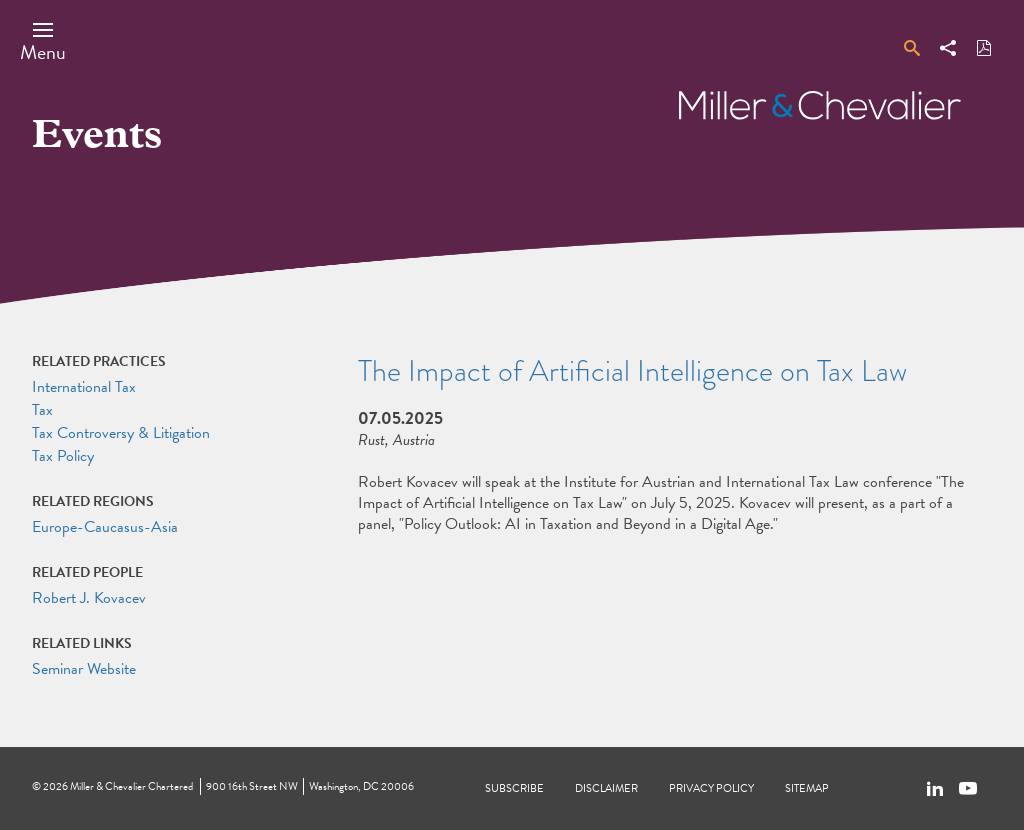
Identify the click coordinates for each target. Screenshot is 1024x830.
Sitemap (807, 788)
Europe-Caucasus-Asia (105, 527)
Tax (42, 410)
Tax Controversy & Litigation (121, 433)
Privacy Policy (711, 788)
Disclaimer (606, 788)
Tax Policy (63, 456)
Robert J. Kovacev (89, 598)
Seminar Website (84, 669)
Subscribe (514, 788)
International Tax (84, 387)
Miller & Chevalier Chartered (131, 786)
